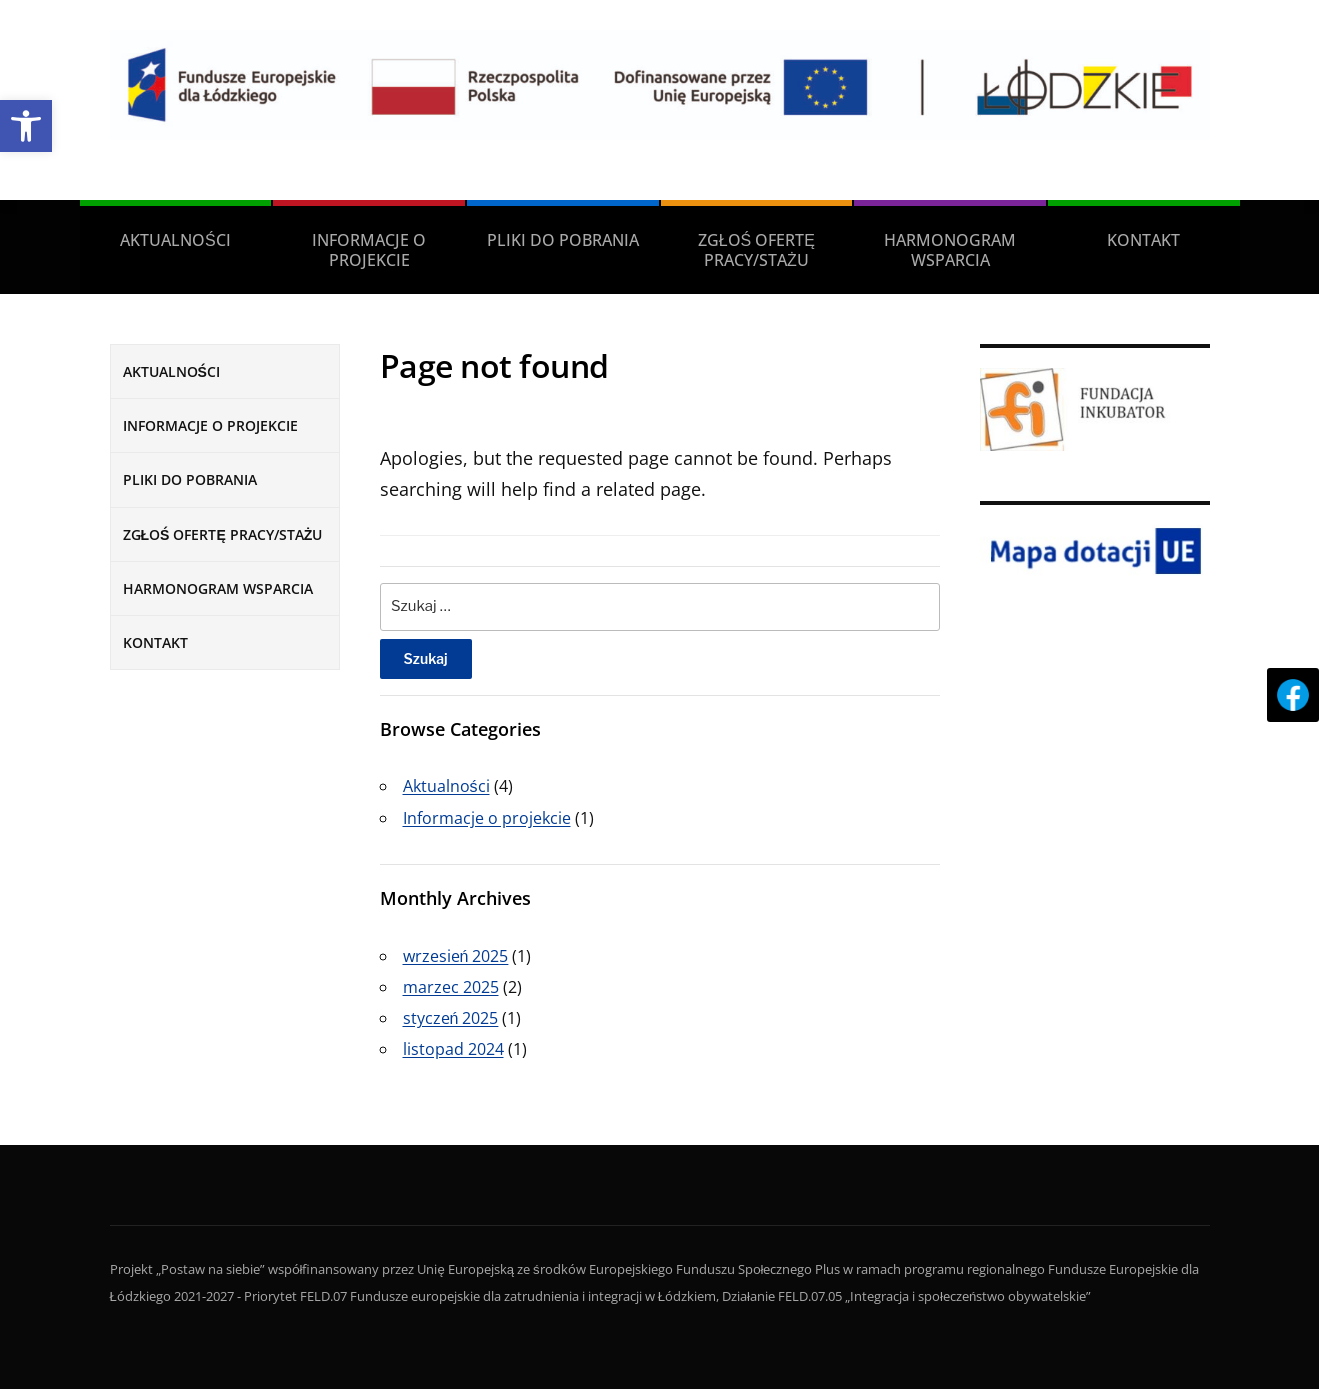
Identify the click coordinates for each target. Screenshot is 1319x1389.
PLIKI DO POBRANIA (563, 240)
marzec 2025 (451, 987)
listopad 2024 (453, 1049)
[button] (26, 126)
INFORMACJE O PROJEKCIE (369, 250)
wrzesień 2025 (456, 956)
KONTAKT (1143, 240)
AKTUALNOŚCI (175, 240)
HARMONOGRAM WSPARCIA (950, 250)
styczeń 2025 (451, 1018)
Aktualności (446, 786)
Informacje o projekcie (487, 818)
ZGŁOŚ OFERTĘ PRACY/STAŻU (756, 250)
